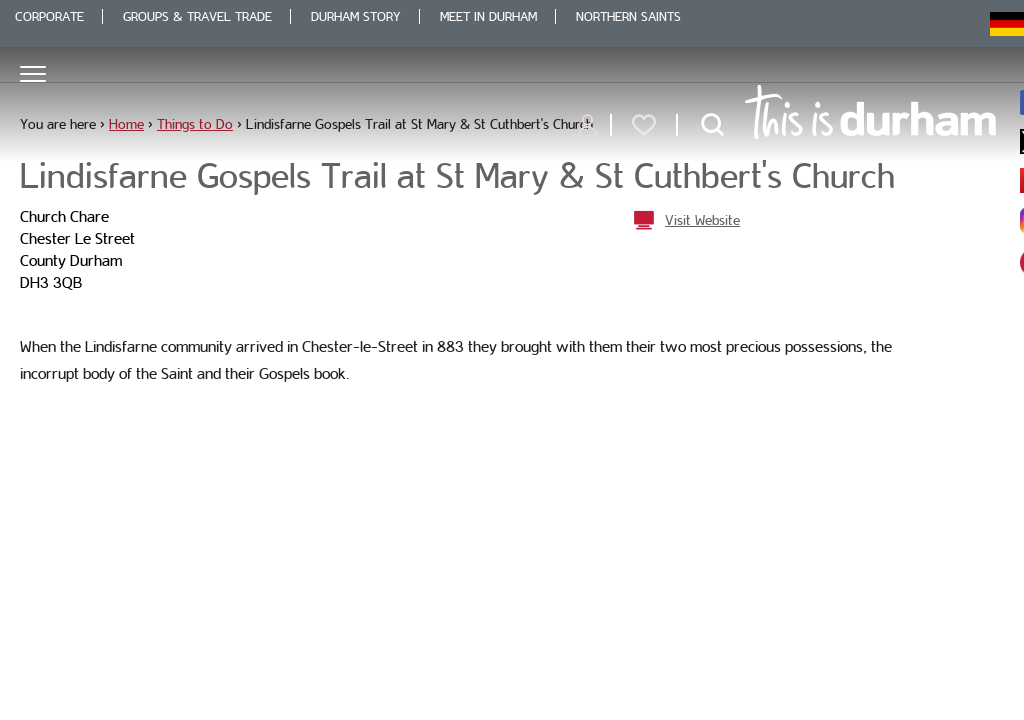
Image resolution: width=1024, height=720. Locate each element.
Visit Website (702, 220)
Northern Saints (628, 16)
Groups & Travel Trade (197, 16)
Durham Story (356, 16)
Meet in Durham (488, 16)
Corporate (49, 16)
